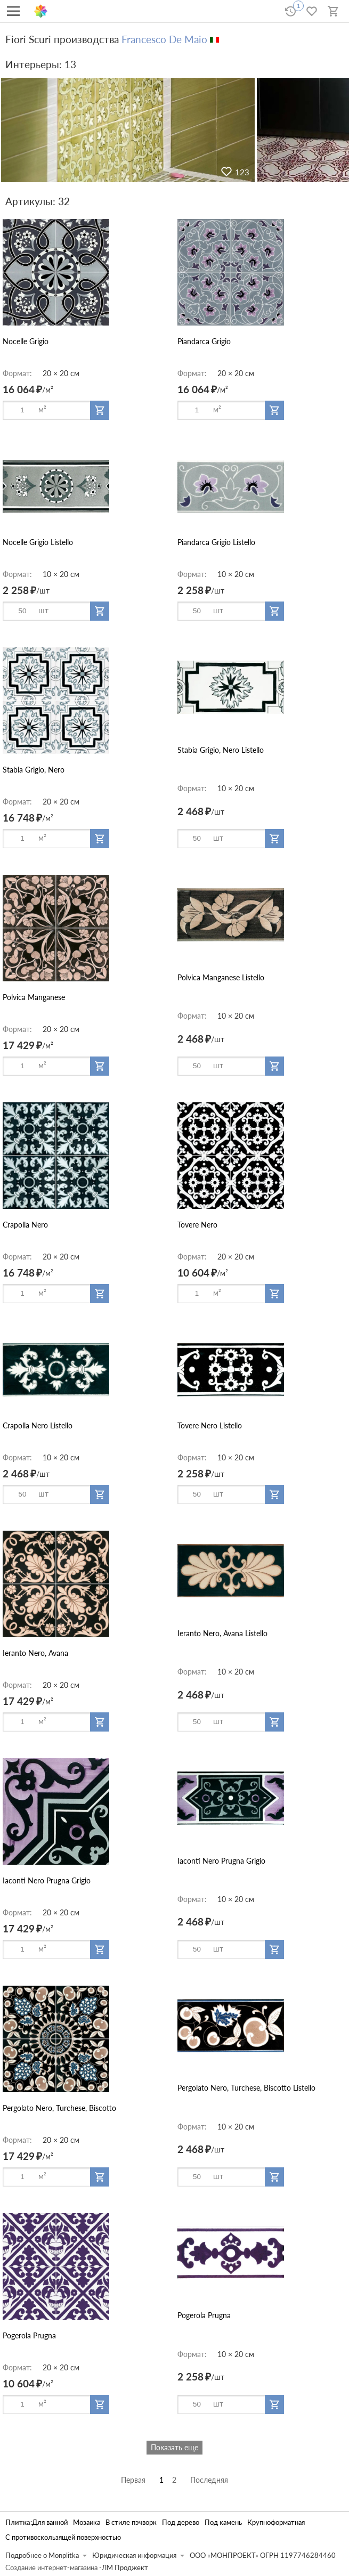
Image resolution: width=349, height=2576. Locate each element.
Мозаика (86, 2522)
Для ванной (50, 2522)
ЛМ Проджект (125, 2568)
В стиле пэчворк (131, 2522)
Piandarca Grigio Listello (216, 542)
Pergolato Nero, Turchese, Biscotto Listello (246, 2087)
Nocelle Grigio (25, 341)
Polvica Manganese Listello (220, 977)
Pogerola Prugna (29, 2335)
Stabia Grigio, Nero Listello (220, 749)
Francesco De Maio (164, 39)
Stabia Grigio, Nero (33, 769)
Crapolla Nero (25, 1224)
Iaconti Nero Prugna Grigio (47, 1880)
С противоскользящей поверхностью (63, 2537)
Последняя (209, 2479)
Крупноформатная (276, 2522)
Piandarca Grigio (204, 341)
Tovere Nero (197, 1224)
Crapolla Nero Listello (37, 1425)
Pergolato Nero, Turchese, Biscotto (59, 2107)
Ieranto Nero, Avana (35, 1652)
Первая (133, 2479)
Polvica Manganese (34, 997)
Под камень (223, 2522)
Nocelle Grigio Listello (38, 542)
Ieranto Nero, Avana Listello (222, 1633)
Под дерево (180, 2522)
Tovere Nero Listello (209, 1425)
